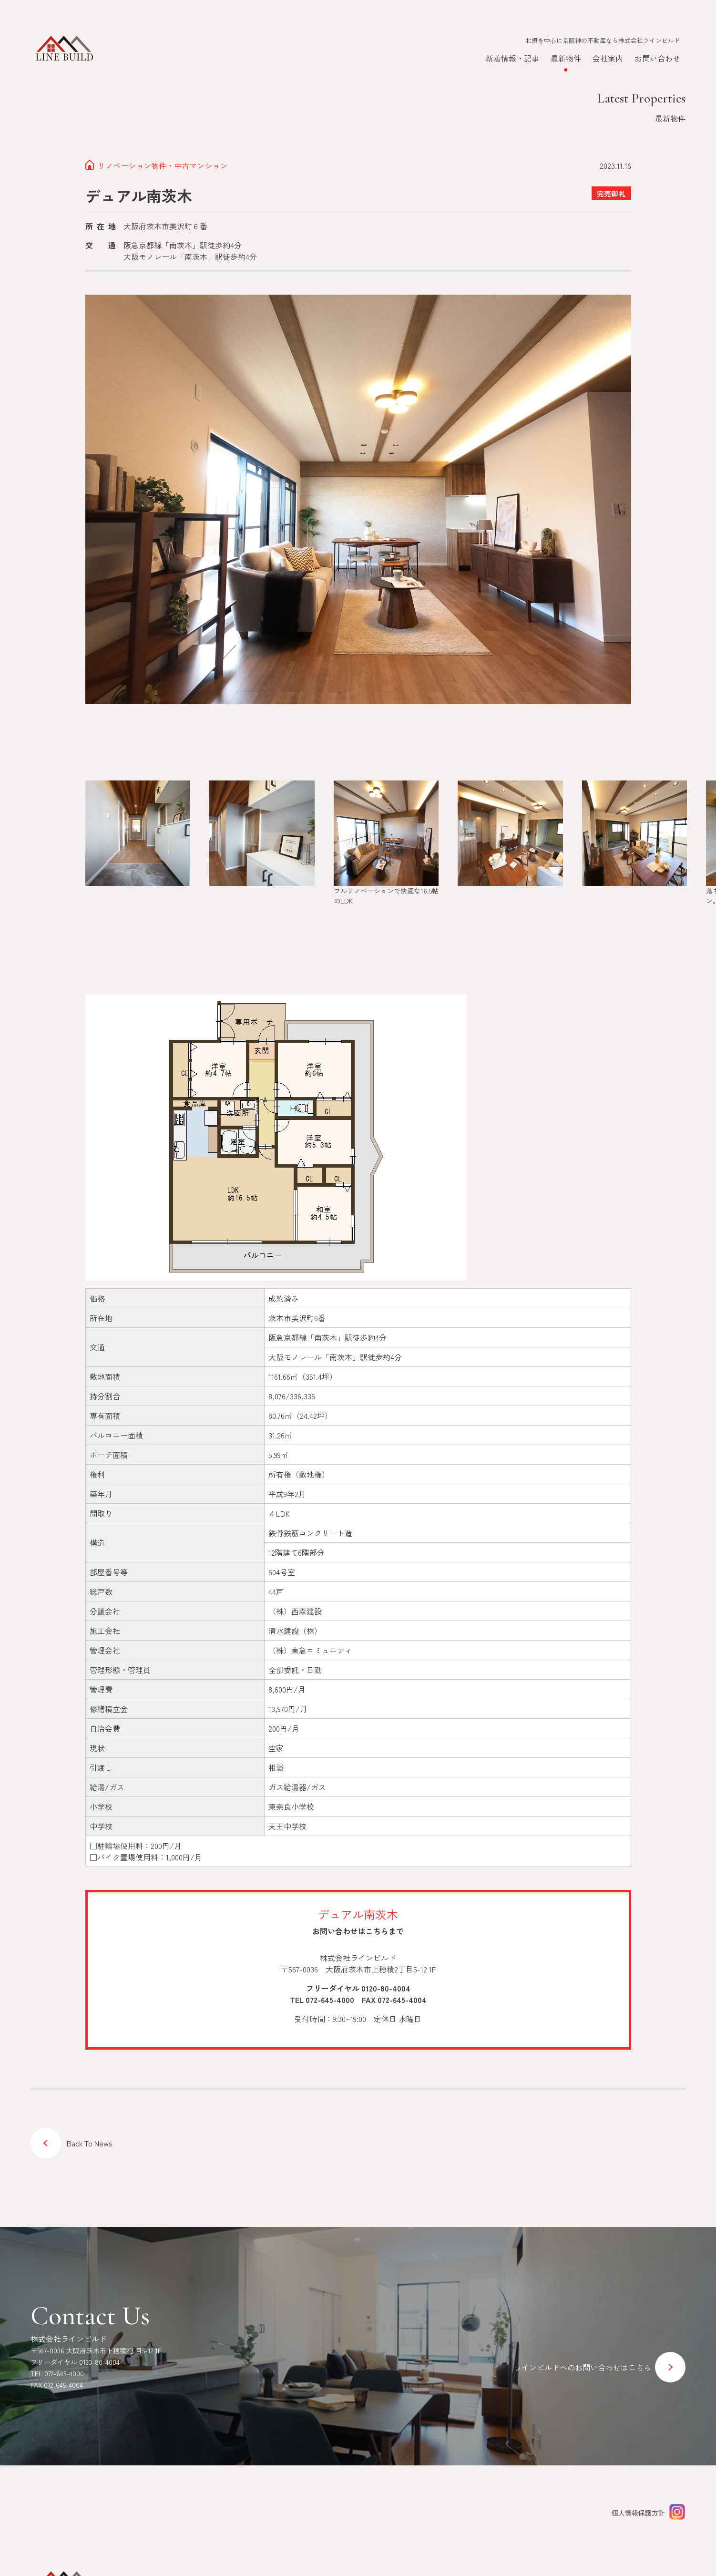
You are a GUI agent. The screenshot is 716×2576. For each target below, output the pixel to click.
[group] (138, 836)
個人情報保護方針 (638, 2512)
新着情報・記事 (512, 58)
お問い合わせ (657, 58)
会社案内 (608, 58)
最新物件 (566, 58)
